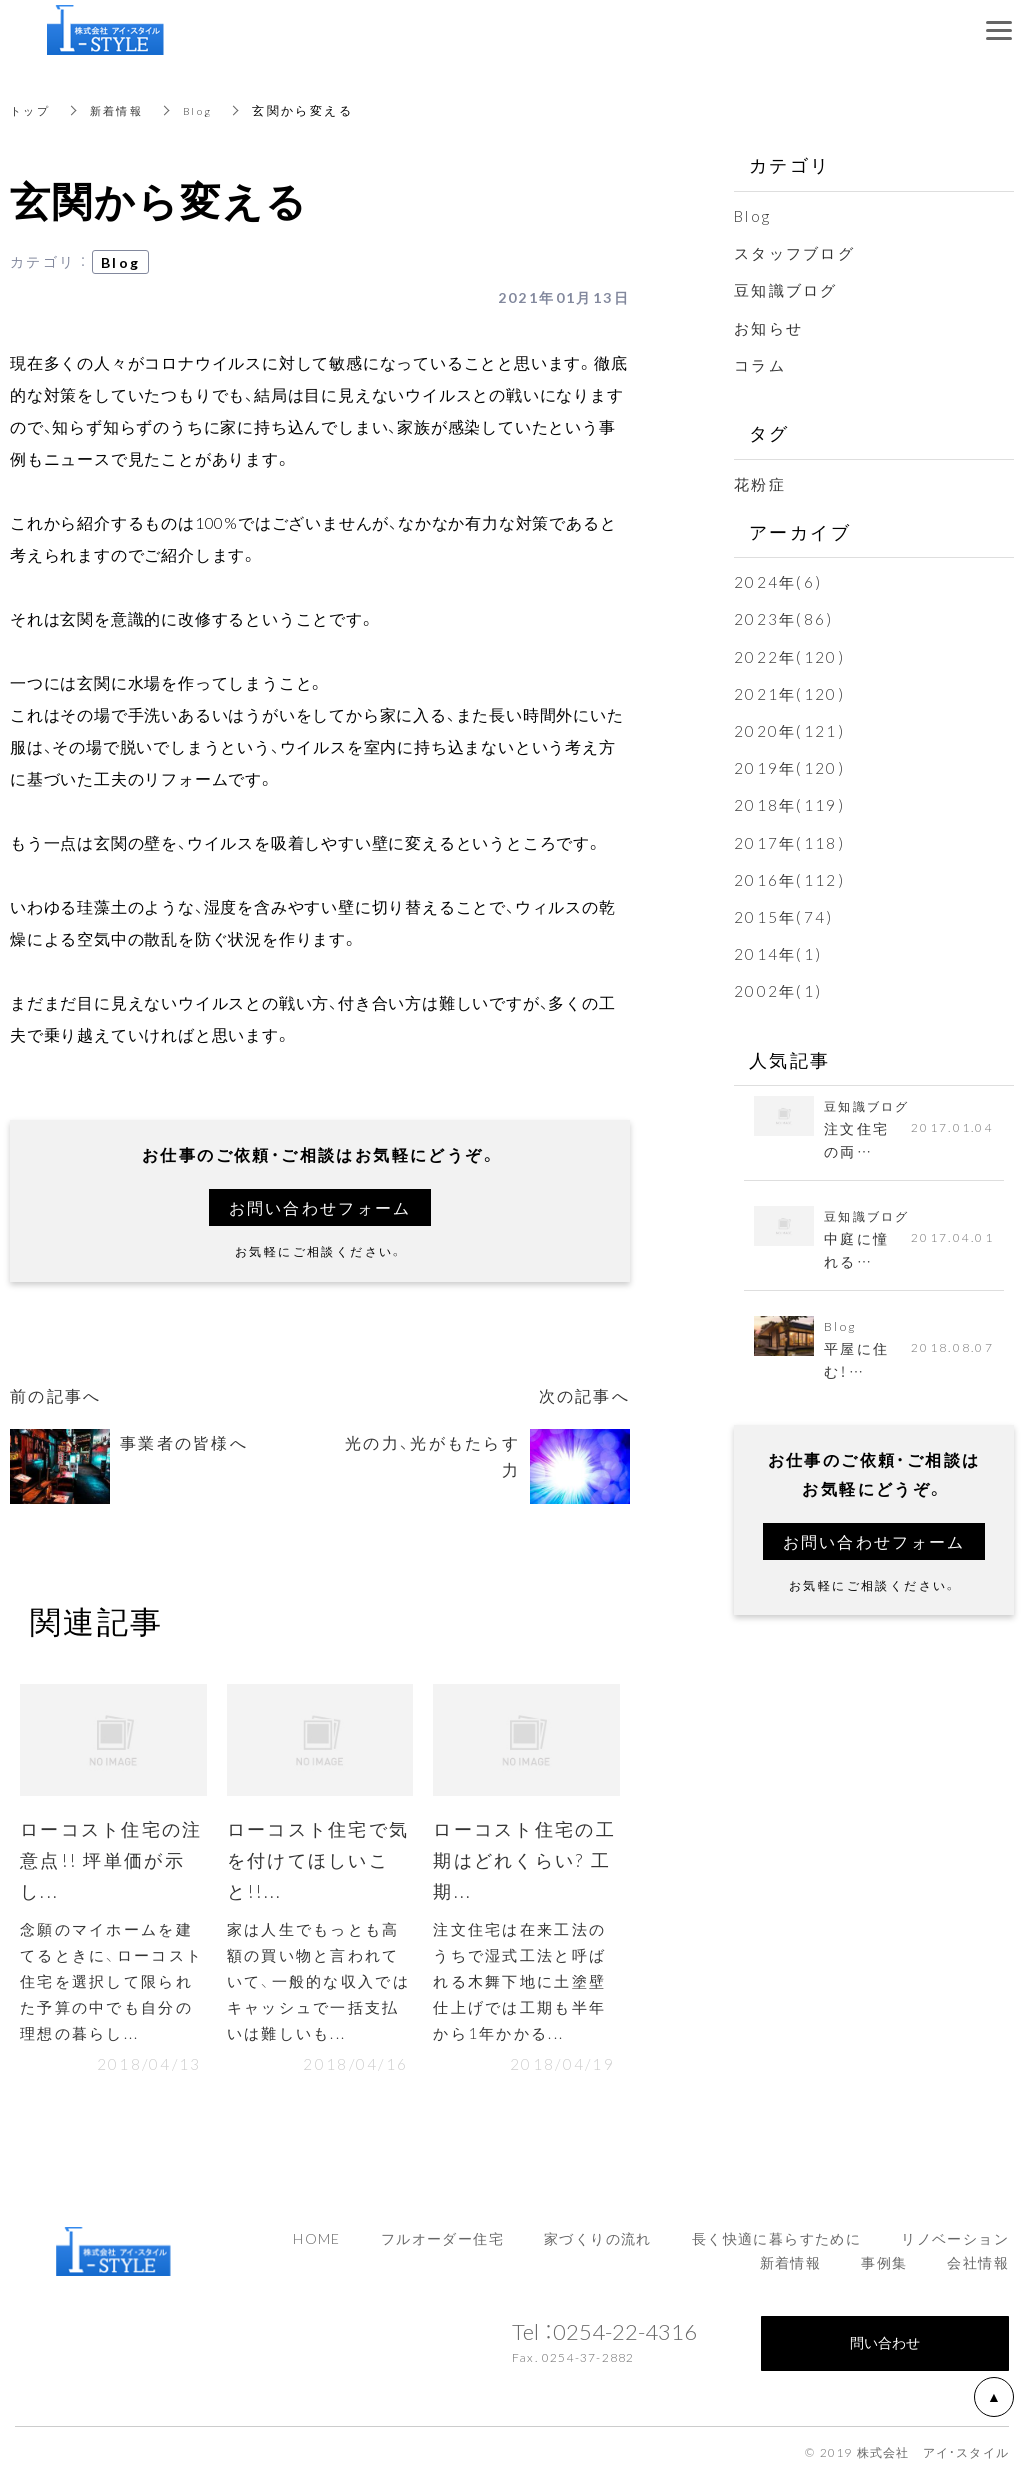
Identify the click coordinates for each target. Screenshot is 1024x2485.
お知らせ (771, 327)
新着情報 (122, 110)
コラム (761, 364)
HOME (317, 2246)
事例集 (884, 2270)
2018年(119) (790, 804)
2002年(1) (779, 990)
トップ (31, 110)
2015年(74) (785, 916)
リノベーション (955, 2246)
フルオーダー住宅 (442, 2246)
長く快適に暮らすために (776, 2246)
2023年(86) (785, 618)
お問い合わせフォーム (320, 1207)
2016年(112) (790, 879)
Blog (207, 110)
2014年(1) (779, 953)
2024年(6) (779, 581)
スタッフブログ (798, 252)
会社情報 (978, 2270)
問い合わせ (885, 2350)
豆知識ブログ (789, 289)
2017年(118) (790, 842)
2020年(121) (790, 730)
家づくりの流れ (598, 2246)
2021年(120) (790, 693)
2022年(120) (790, 656)
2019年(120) (790, 767)
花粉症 (761, 483)
